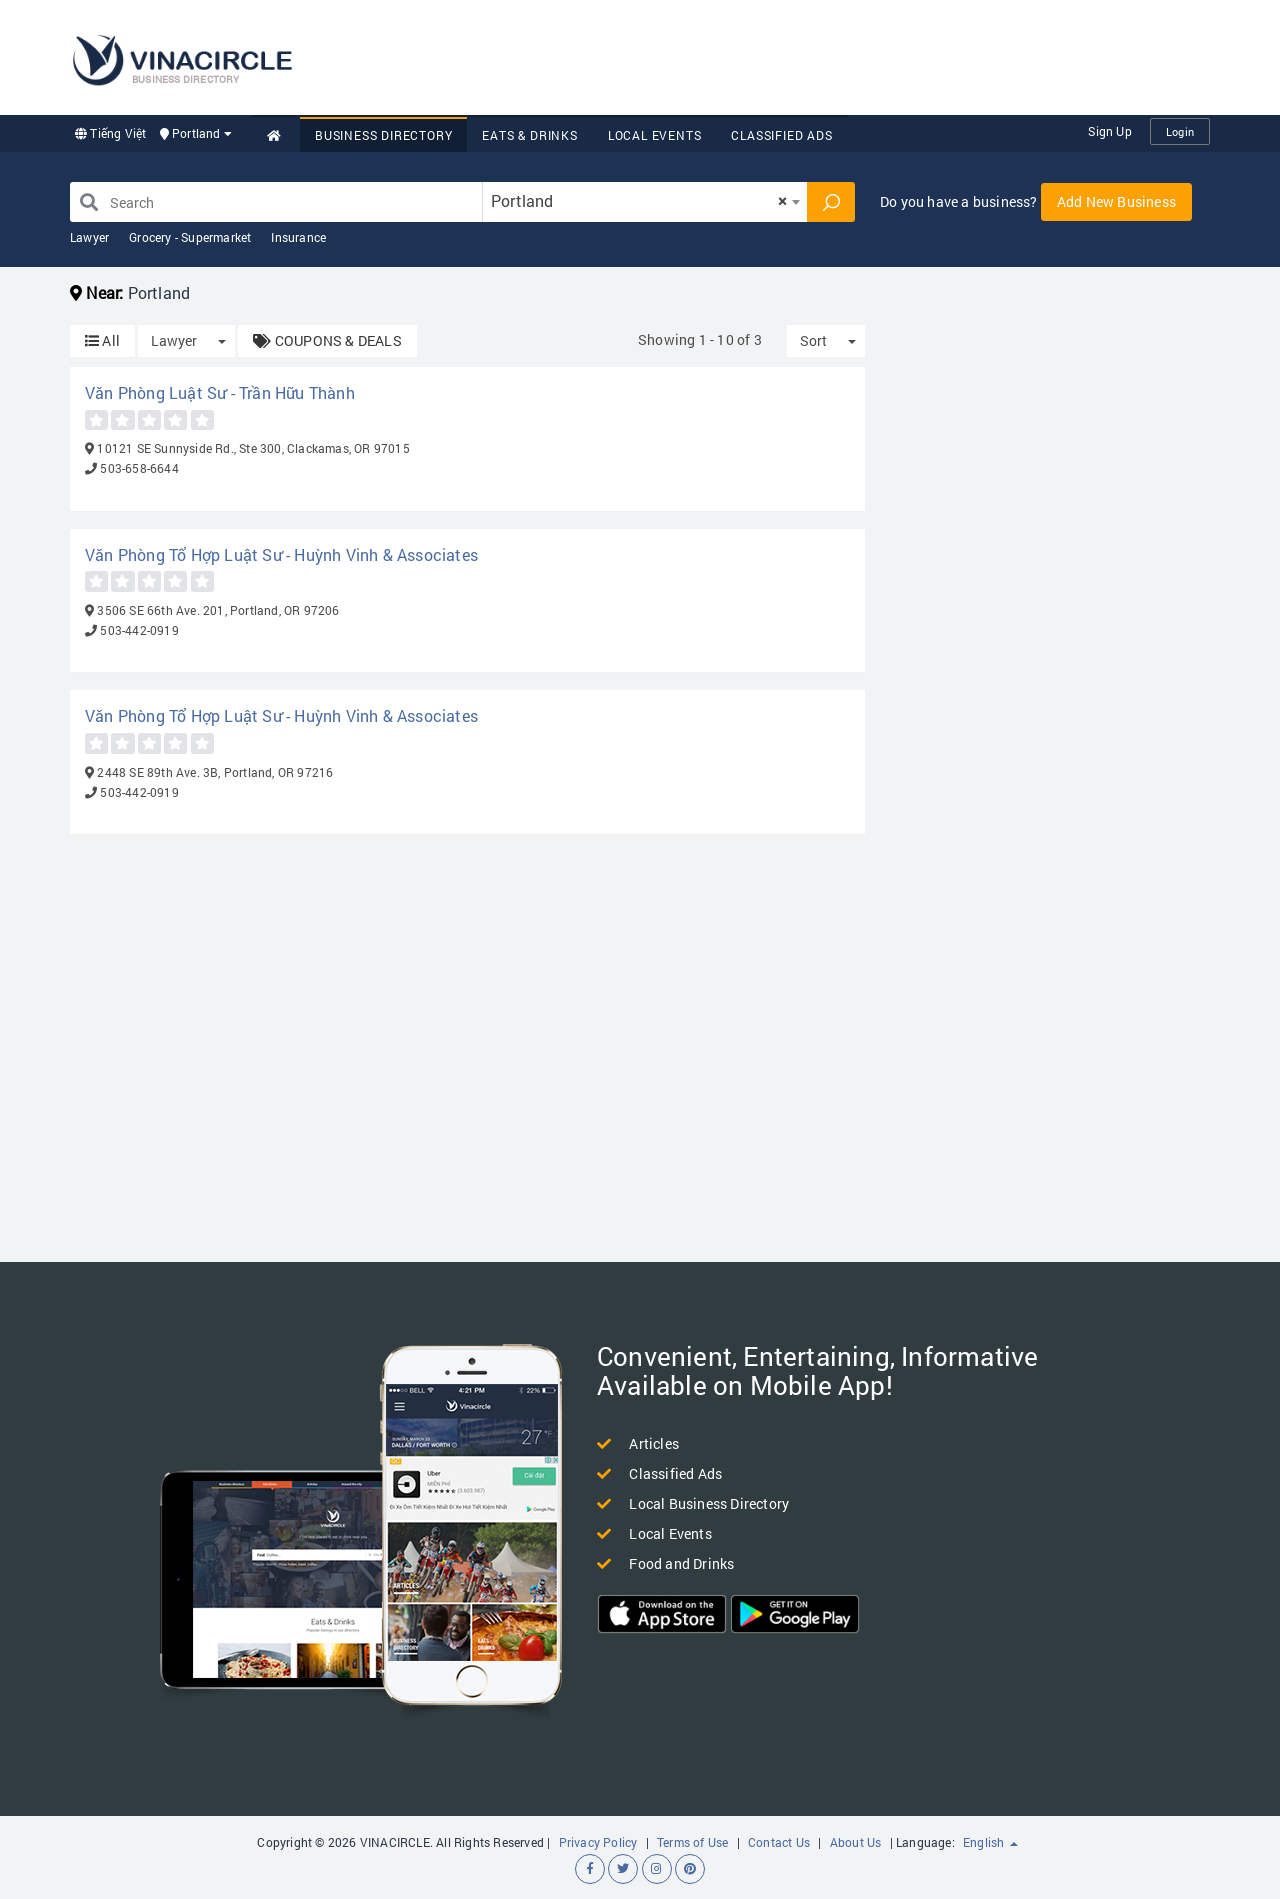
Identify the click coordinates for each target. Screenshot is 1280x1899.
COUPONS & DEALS (327, 340)
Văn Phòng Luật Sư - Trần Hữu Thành (220, 392)
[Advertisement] (846, 55)
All (102, 340)
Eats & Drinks (529, 135)
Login (1180, 131)
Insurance (298, 237)
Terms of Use (692, 1842)
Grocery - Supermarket (190, 237)
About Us (856, 1842)
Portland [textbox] (639, 200)
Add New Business (1116, 201)
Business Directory (383, 135)
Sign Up (1109, 131)
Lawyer (89, 237)
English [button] (990, 1842)
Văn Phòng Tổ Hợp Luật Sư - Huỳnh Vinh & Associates (281, 554)
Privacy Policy (598, 1842)
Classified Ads (781, 135)
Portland (196, 133)
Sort (813, 340)
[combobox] (645, 202)
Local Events (655, 135)
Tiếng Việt (110, 133)
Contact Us (779, 1842)
